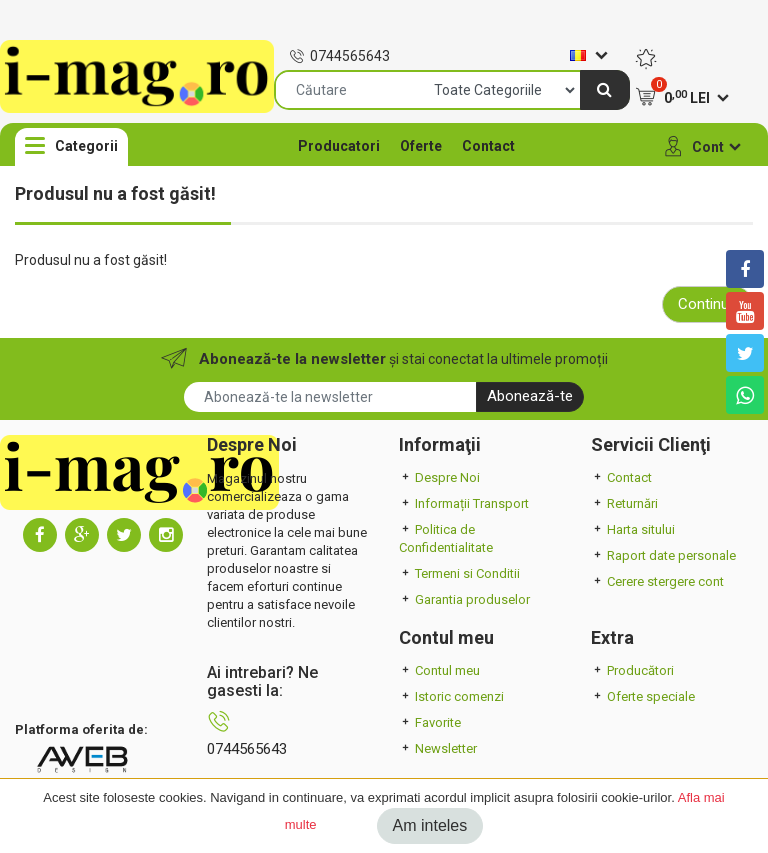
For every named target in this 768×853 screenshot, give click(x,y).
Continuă (707, 304)
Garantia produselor (464, 599)
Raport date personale (663, 555)
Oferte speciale (643, 696)
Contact (488, 146)
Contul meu (439, 670)
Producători (632, 670)
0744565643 (339, 56)
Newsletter (438, 748)
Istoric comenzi (451, 696)
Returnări (624, 503)
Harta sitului (633, 529)
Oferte (421, 146)
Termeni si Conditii (459, 573)
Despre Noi (439, 477)
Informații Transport (464, 503)
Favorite (430, 722)
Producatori (339, 146)
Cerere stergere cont (657, 581)
